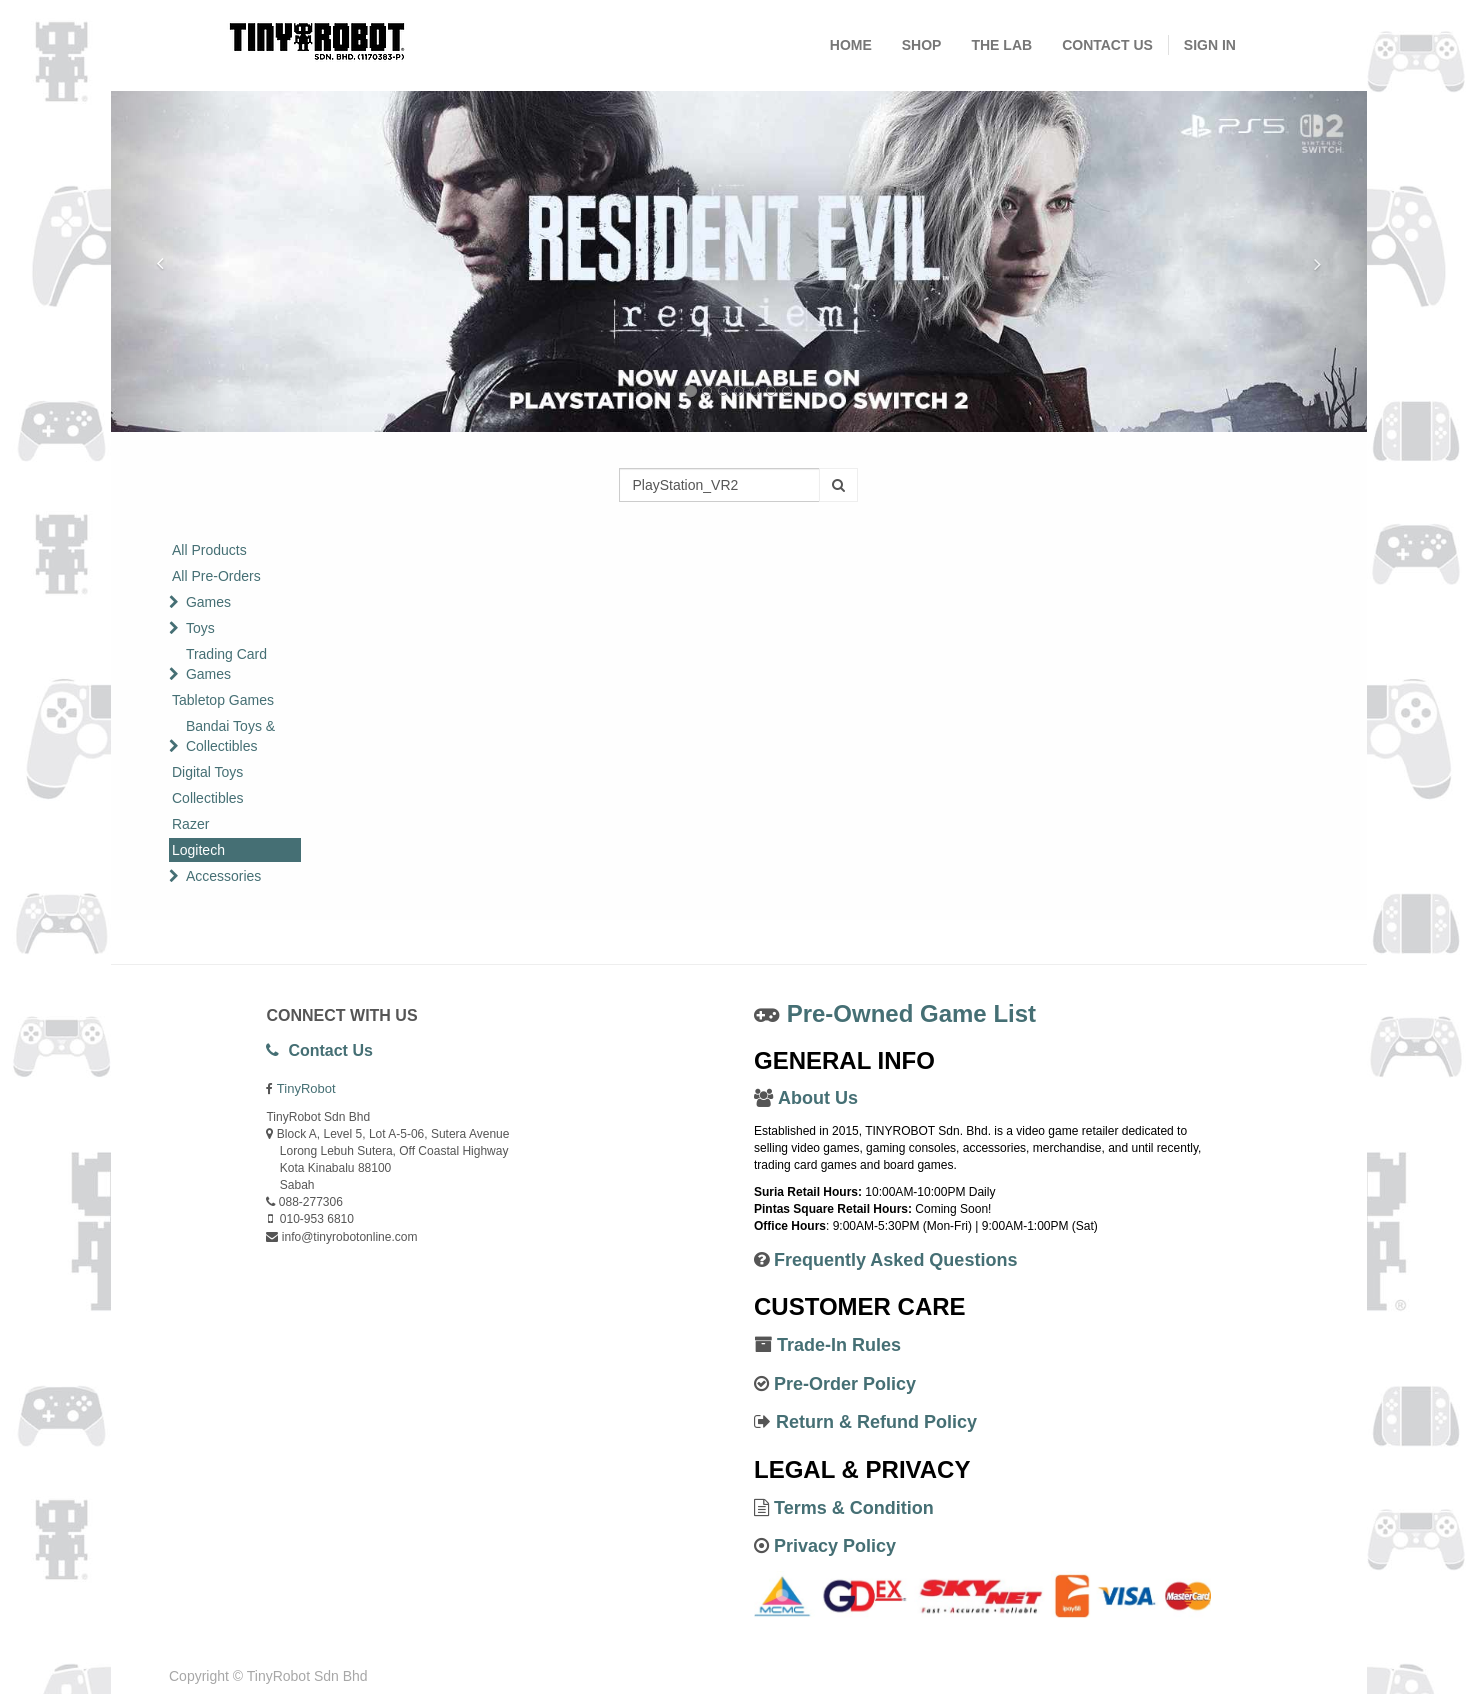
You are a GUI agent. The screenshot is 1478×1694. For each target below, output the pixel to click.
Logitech (198, 850)
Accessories (223, 876)
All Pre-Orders (216, 576)
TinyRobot (306, 1088)
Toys (200, 628)
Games (208, 602)
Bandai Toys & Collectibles (230, 736)
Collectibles (208, 798)
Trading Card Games (226, 664)
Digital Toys (207, 772)
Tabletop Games (223, 700)
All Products (209, 550)
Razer (190, 824)
